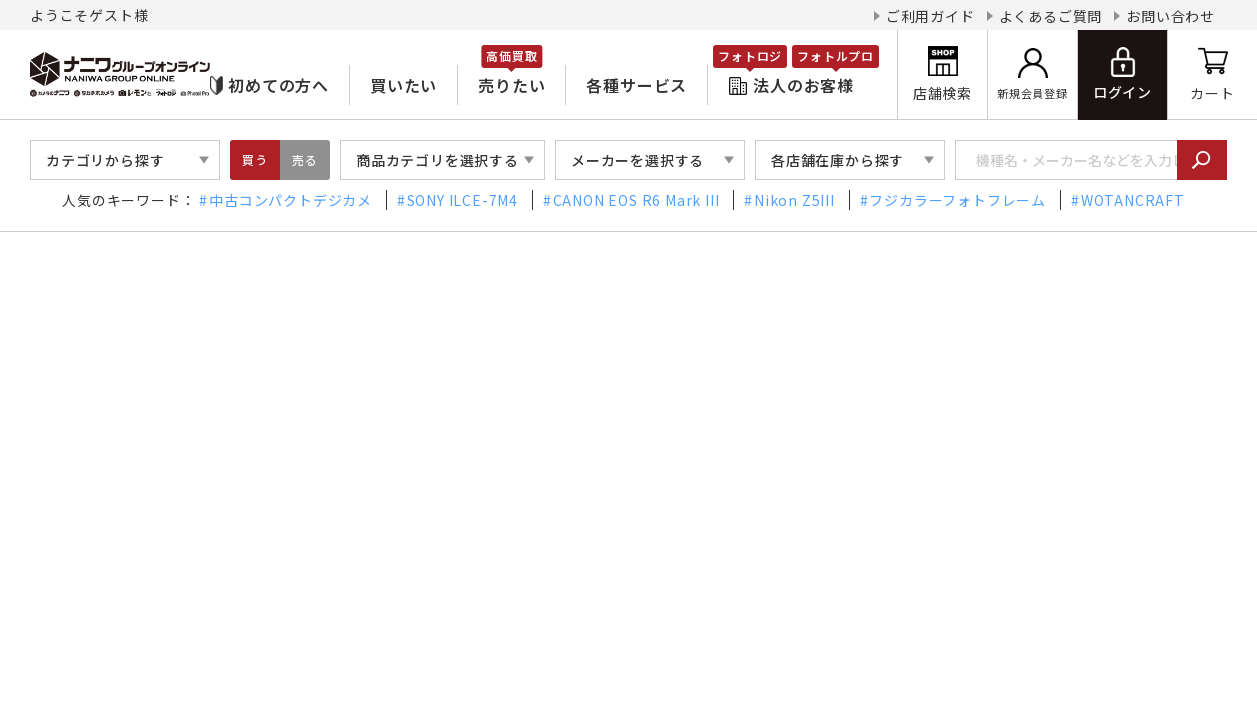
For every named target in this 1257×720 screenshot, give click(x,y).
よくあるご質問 (1051, 16)
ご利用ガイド (930, 16)
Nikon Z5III (794, 200)
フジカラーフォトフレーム (957, 200)
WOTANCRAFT (1133, 200)
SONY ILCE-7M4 (462, 200)
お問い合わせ (1170, 16)
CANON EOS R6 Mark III (636, 200)
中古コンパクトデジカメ (290, 200)
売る (305, 159)
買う (255, 159)
